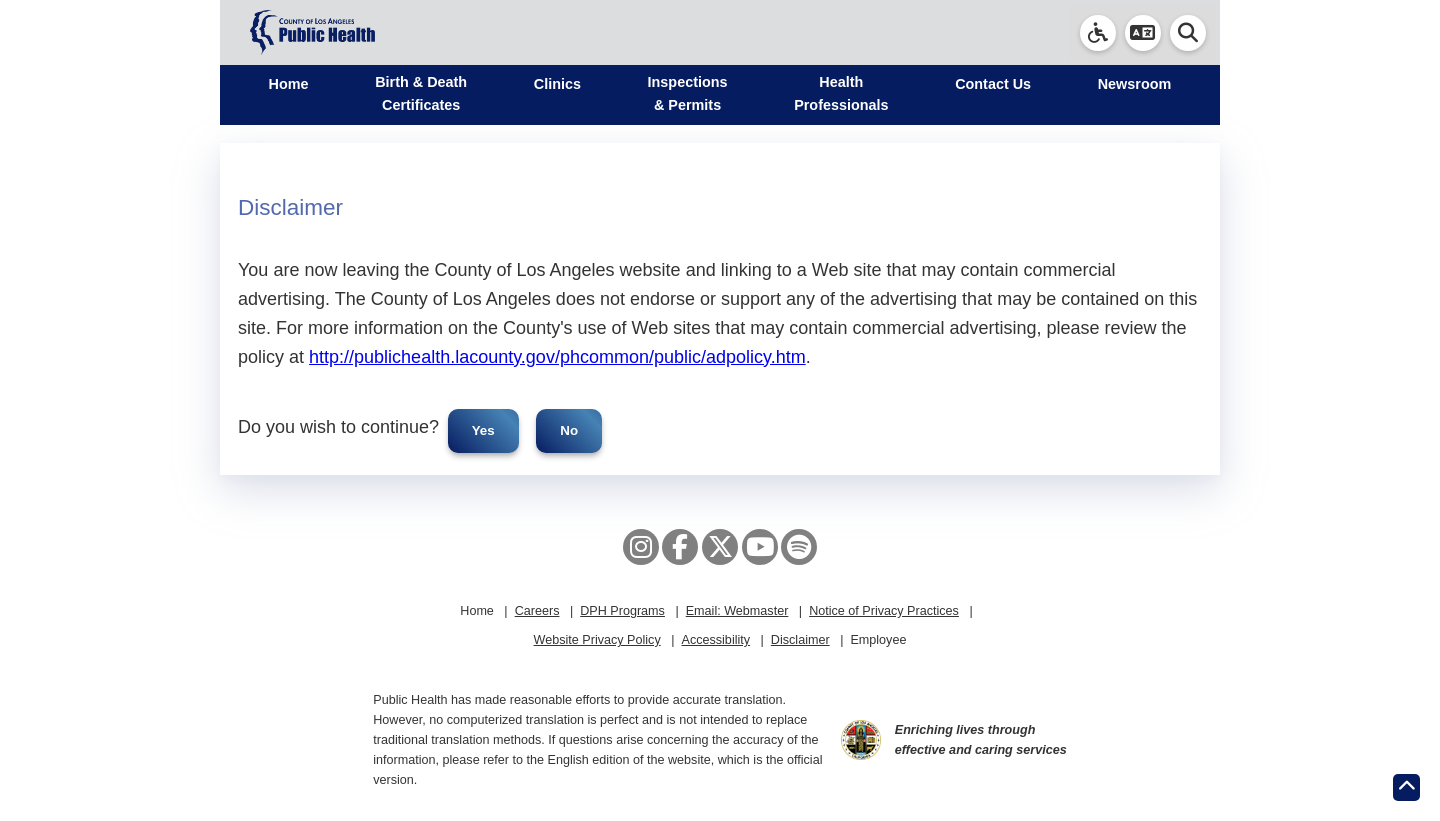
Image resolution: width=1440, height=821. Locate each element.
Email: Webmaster (737, 611)
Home (289, 84)
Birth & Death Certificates (421, 93)
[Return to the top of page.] (1406, 787)
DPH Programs (622, 611)
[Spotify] (799, 547)
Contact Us (993, 84)
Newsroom (1135, 84)
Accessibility (715, 640)
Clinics (557, 84)
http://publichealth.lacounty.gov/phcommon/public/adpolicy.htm (557, 357)
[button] (1143, 33)
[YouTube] (760, 547)
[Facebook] (680, 547)
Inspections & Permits (688, 93)
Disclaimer (800, 640)
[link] (1098, 33)
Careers (537, 611)
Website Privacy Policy (597, 640)
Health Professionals (841, 93)
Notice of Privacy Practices (884, 611)
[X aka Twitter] (720, 547)
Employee (878, 640)
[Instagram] (641, 547)
